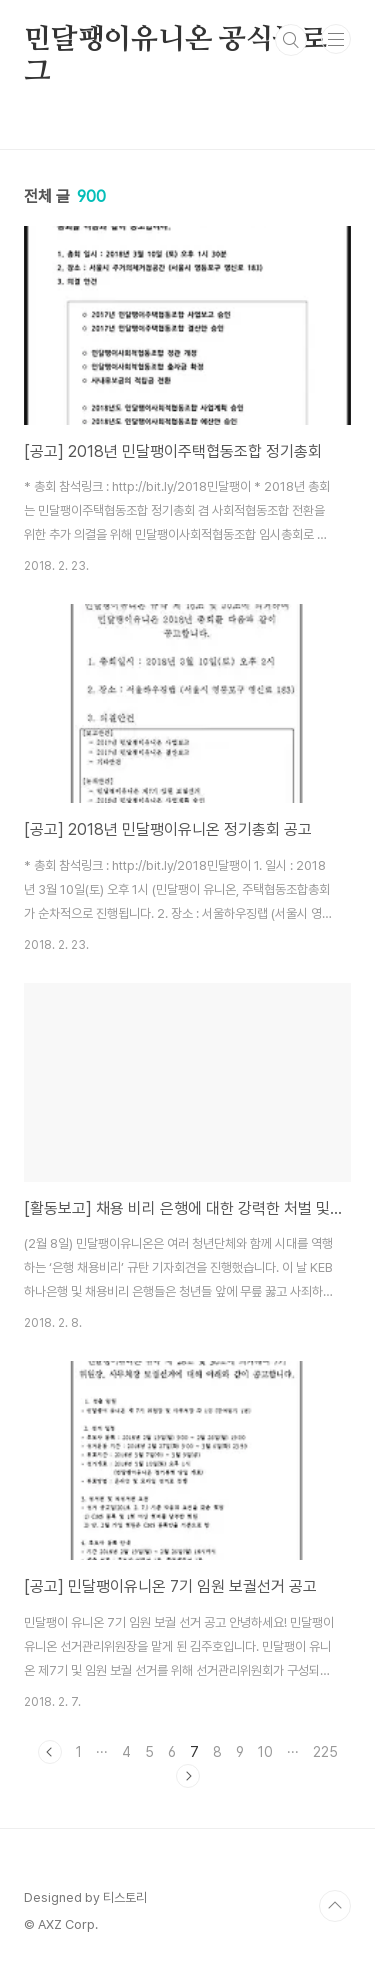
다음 (188, 1776)
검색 (291, 40)
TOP (335, 1906)
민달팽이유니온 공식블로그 (175, 41)
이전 (50, 1752)
